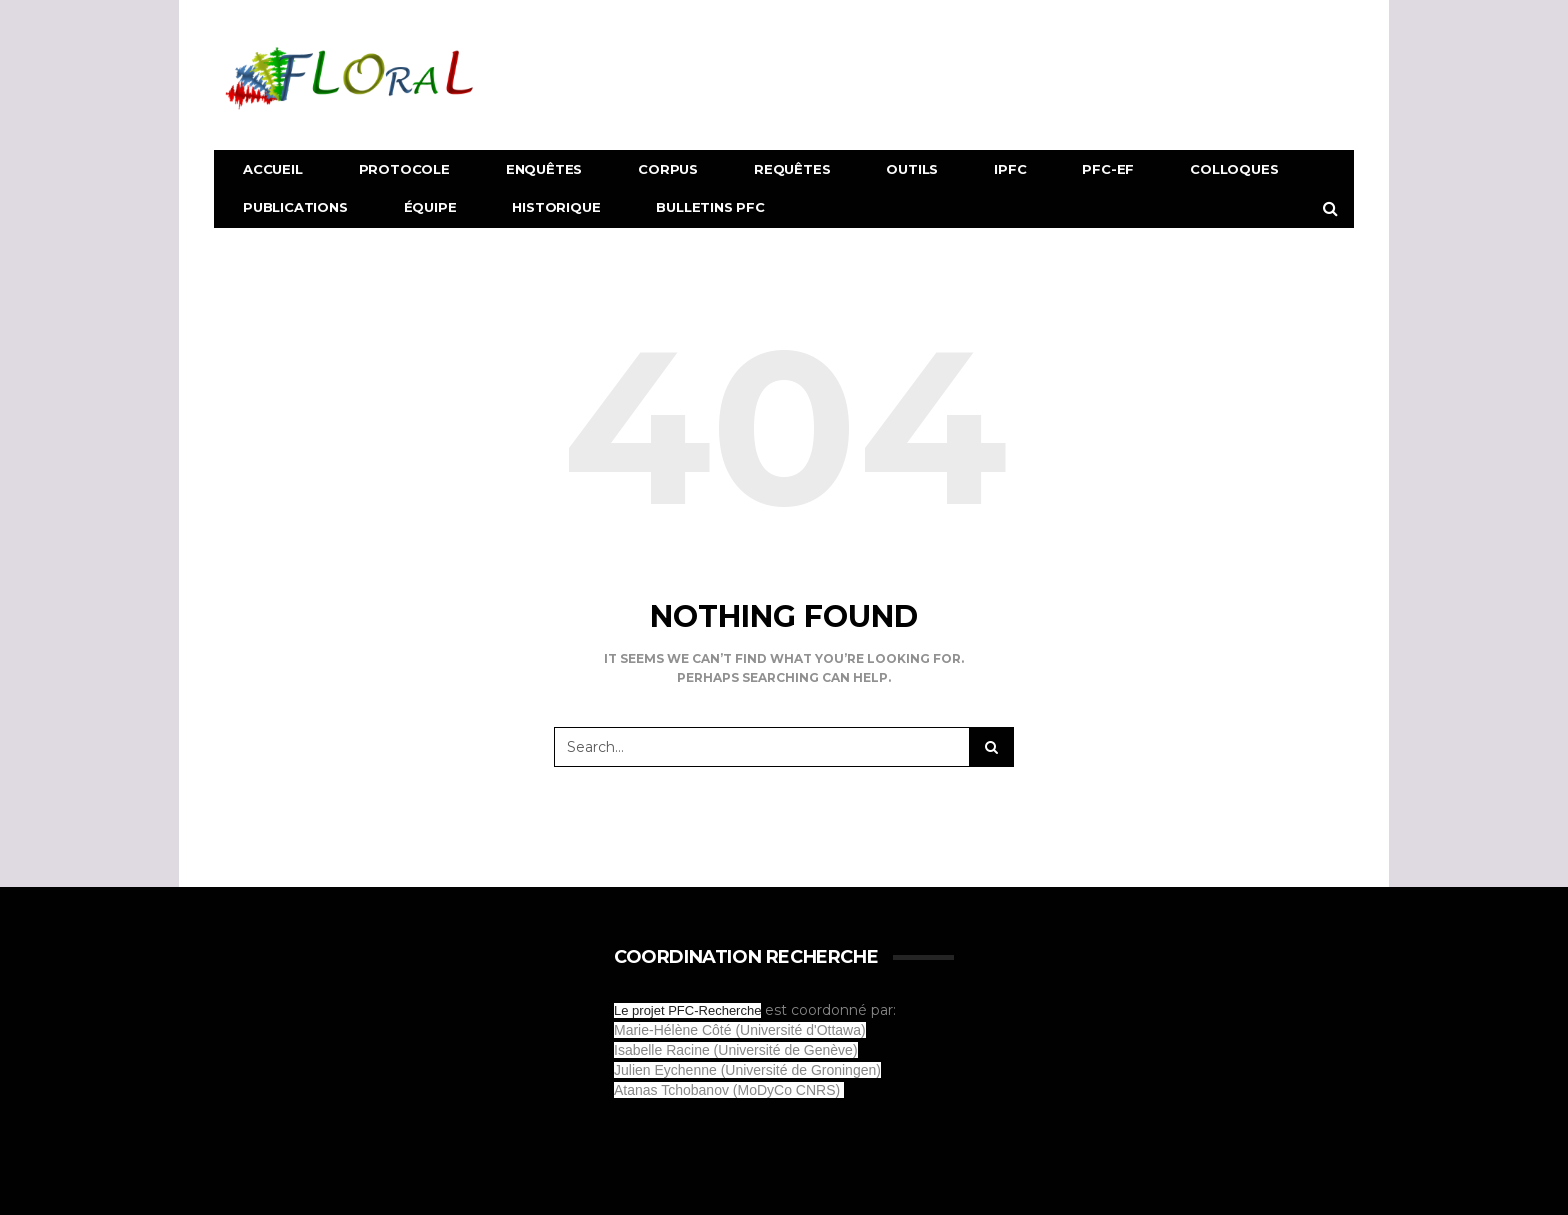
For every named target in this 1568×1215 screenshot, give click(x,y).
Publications (295, 207)
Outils (912, 169)
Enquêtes (544, 169)
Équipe (430, 207)
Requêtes (792, 169)
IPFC (1010, 169)
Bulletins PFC (710, 207)
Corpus (668, 169)
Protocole (404, 169)
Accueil (273, 169)
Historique (556, 207)
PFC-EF (1108, 169)
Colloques (1234, 169)
